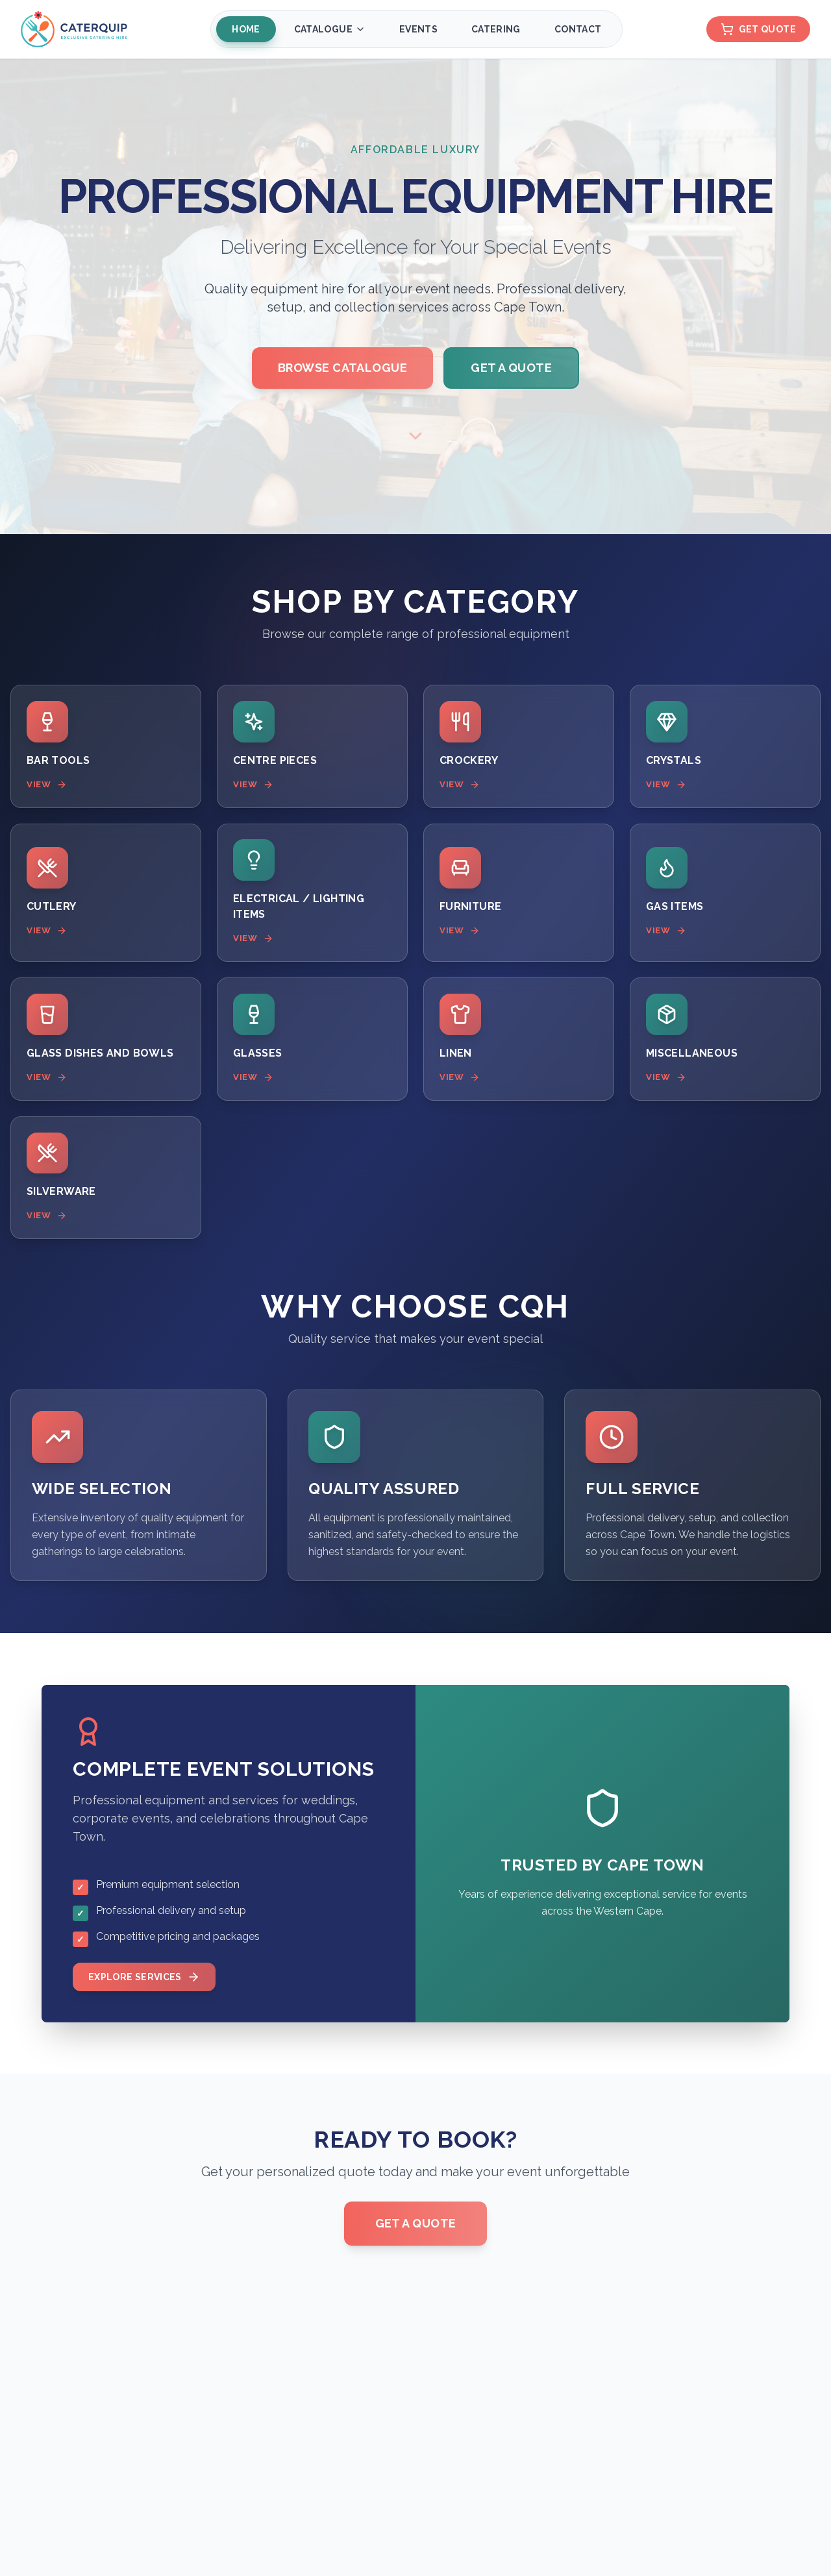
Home (244, 29)
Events (417, 29)
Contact (576, 29)
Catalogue (328, 29)
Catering (494, 29)
